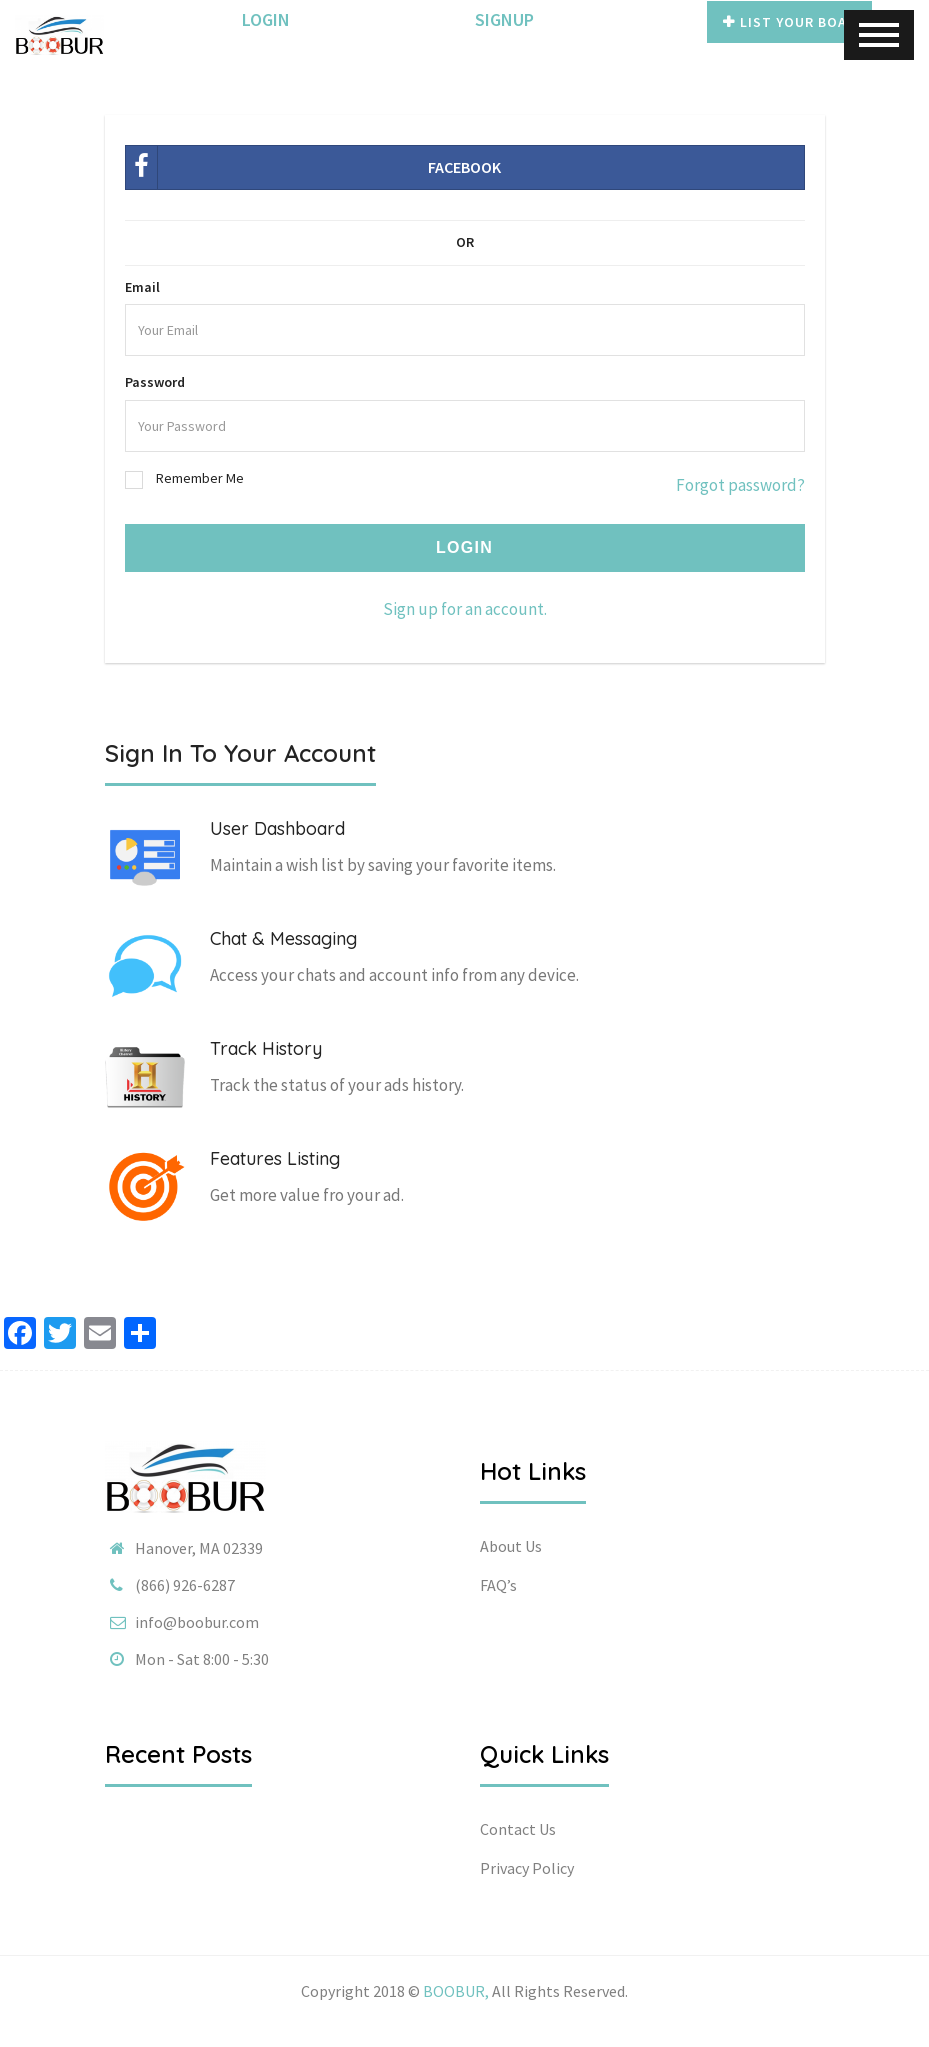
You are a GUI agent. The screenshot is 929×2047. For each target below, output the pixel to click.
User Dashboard (277, 828)
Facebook (314, 167)
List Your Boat (789, 22)
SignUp (504, 19)
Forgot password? (740, 485)
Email (142, 287)
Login (266, 19)
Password (155, 382)
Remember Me (200, 478)
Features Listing (275, 1158)
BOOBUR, (456, 1991)
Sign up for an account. (465, 609)
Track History (266, 1048)
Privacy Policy (527, 1868)
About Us (511, 1546)
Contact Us (518, 1829)
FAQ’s (498, 1585)
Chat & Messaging (283, 938)
